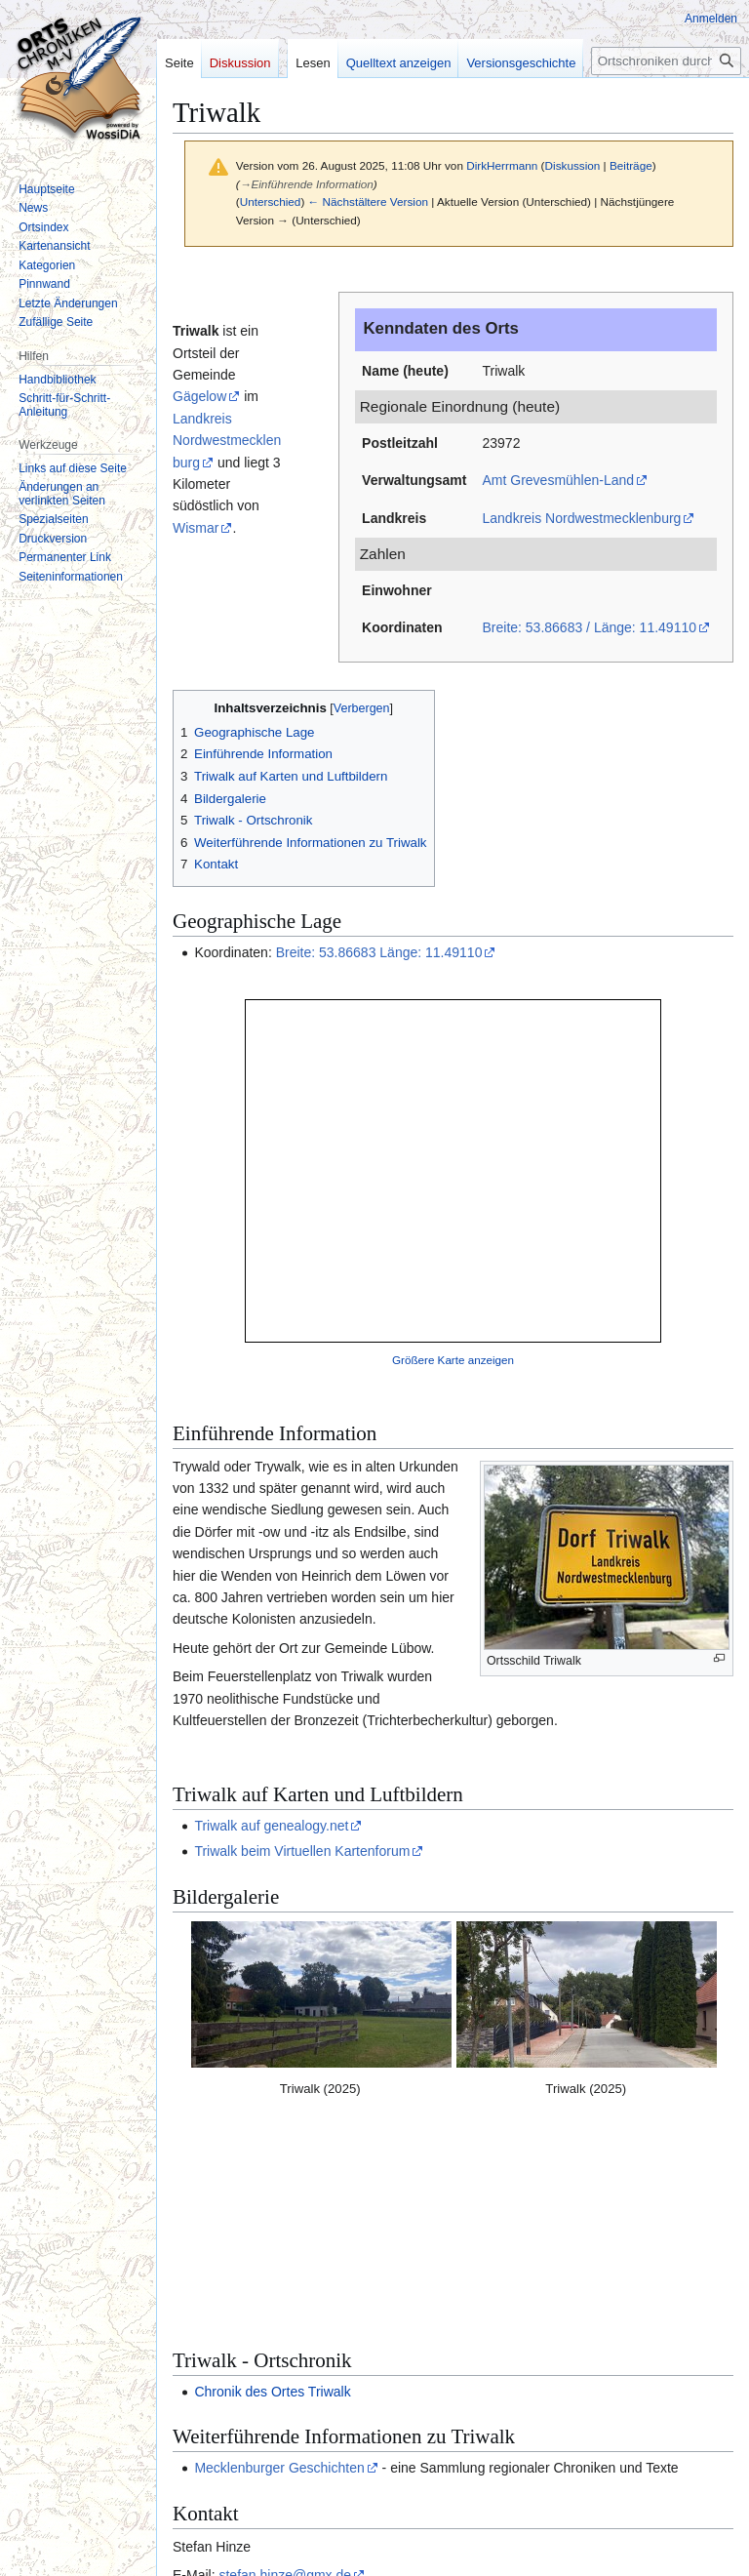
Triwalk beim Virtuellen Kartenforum (302, 1851)
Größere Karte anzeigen (453, 1359)
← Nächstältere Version (368, 201)
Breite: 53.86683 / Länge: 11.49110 (589, 627)
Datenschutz (200, 2537)
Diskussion (573, 165)
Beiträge (631, 165)
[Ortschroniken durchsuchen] (666, 61)
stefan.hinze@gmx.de (284, 2373)
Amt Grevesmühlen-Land (558, 480)
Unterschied (270, 201)
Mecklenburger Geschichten (279, 2266)
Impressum (273, 2537)
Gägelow (199, 396)
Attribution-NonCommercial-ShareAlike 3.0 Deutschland (519, 2461)
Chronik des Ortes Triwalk (272, 2188)
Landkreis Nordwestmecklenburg (581, 518)
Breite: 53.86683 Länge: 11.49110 (379, 952)
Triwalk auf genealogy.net (271, 1825)
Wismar (195, 528)
